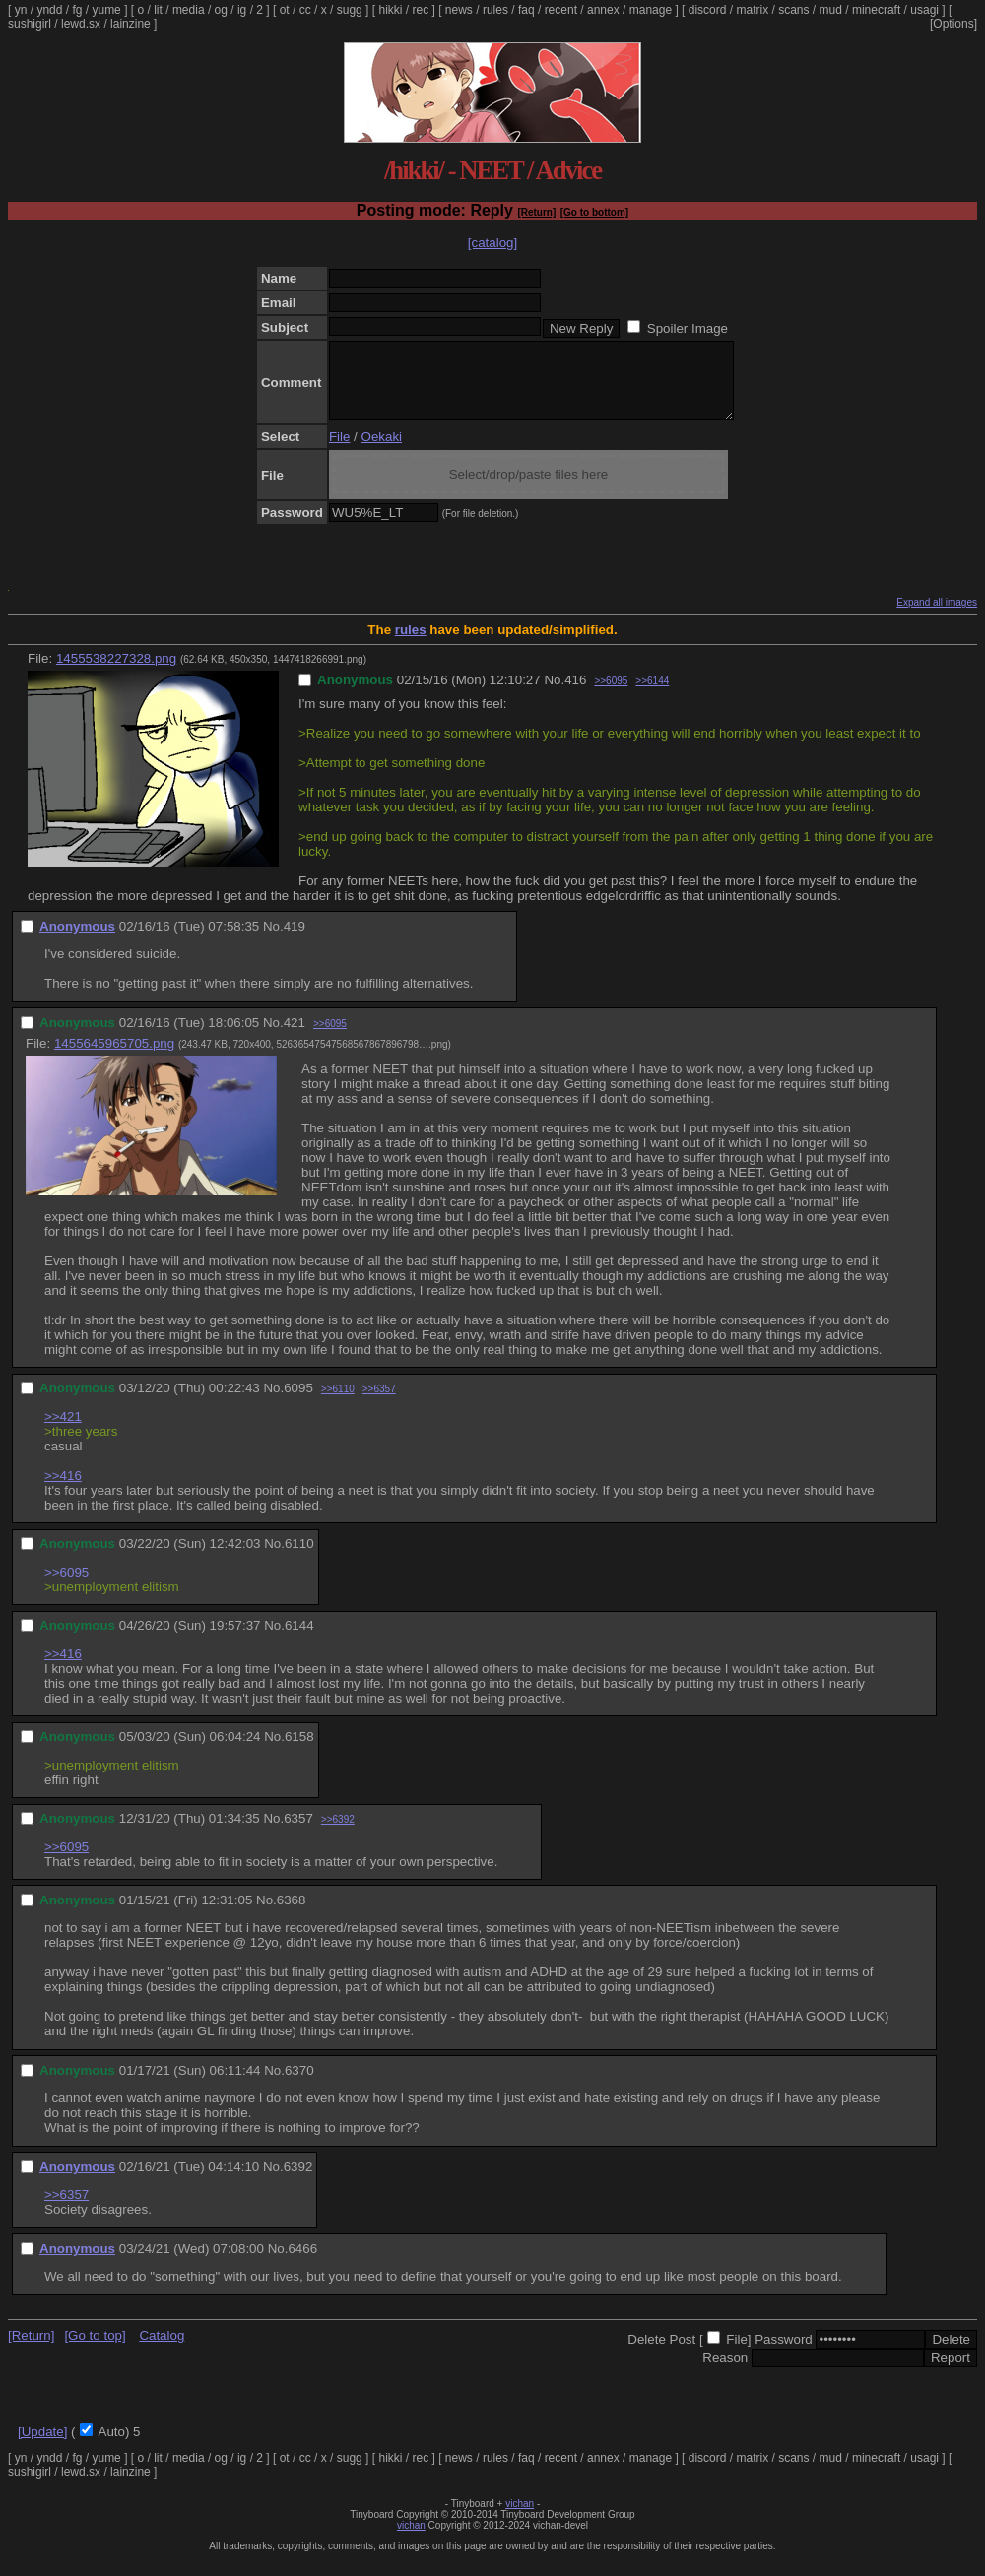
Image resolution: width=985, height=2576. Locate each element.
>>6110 (338, 1403)
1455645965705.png (114, 1058)
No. (554, 694)
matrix (752, 10)
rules (495, 10)
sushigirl (29, 24)
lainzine (130, 24)
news (459, 10)
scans (793, 10)
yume (106, 10)
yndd (49, 10)
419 (294, 941)
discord (708, 10)
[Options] (953, 24)
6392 (298, 2181)
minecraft (876, 10)
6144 (299, 1640)
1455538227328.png (116, 673)
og (221, 10)
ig (241, 10)
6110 (299, 1558)
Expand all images (936, 617)
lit (158, 10)
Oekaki (381, 451)
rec (421, 10)
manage (650, 10)
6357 (298, 1833)
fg (77, 10)
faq (526, 10)
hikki (390, 10)
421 (294, 1037)
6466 (302, 2263)
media (188, 10)
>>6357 (379, 1403)
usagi (924, 10)
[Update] (42, 2446)
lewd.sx (80, 24)
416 (575, 694)
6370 (299, 2085)
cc (305, 10)
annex (603, 10)
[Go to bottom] (594, 212)
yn (21, 10)
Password (784, 2354)
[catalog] (492, 242)
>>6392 (338, 1834)
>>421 (63, 1431)
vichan (519, 2518)
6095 (298, 1402)
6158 (299, 1751)
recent (561, 10)
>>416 (63, 1490)
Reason (725, 2372)
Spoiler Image (687, 328)
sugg (349, 10)
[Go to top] (94, 2350)
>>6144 (652, 695)
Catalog (161, 2350)
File (339, 451)
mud (831, 10)
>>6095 (610, 695)
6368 (291, 1914)
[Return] (536, 212)
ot (285, 10)
